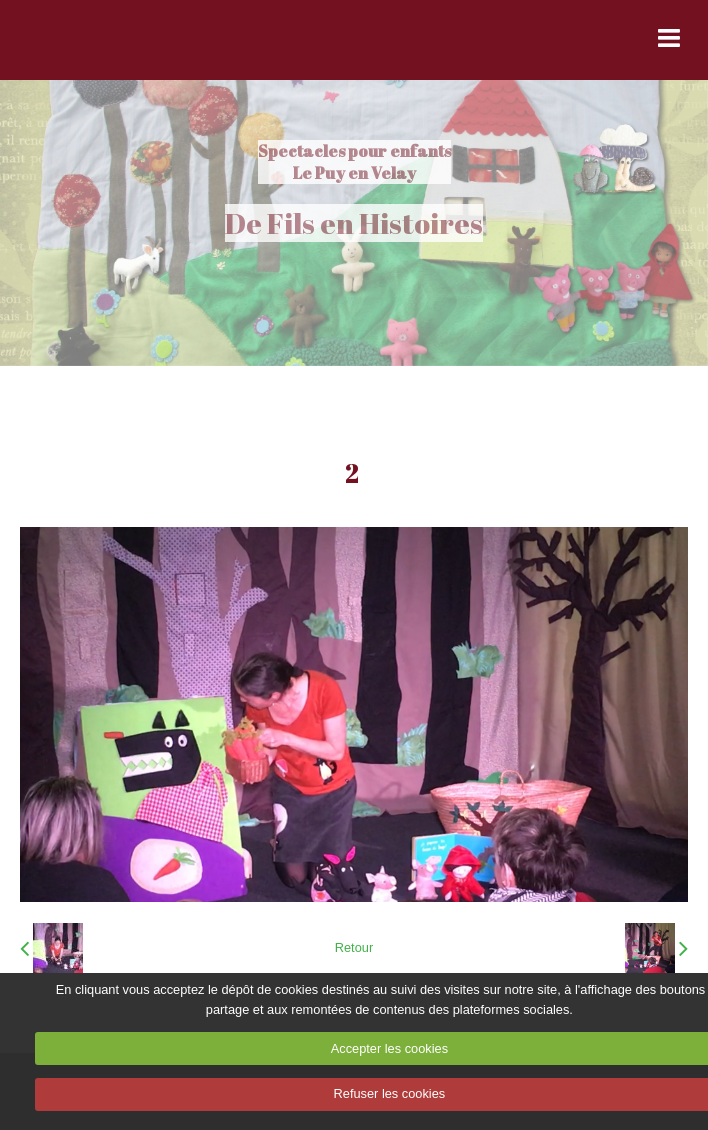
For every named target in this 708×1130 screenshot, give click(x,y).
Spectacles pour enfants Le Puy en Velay (354, 162)
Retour (354, 947)
